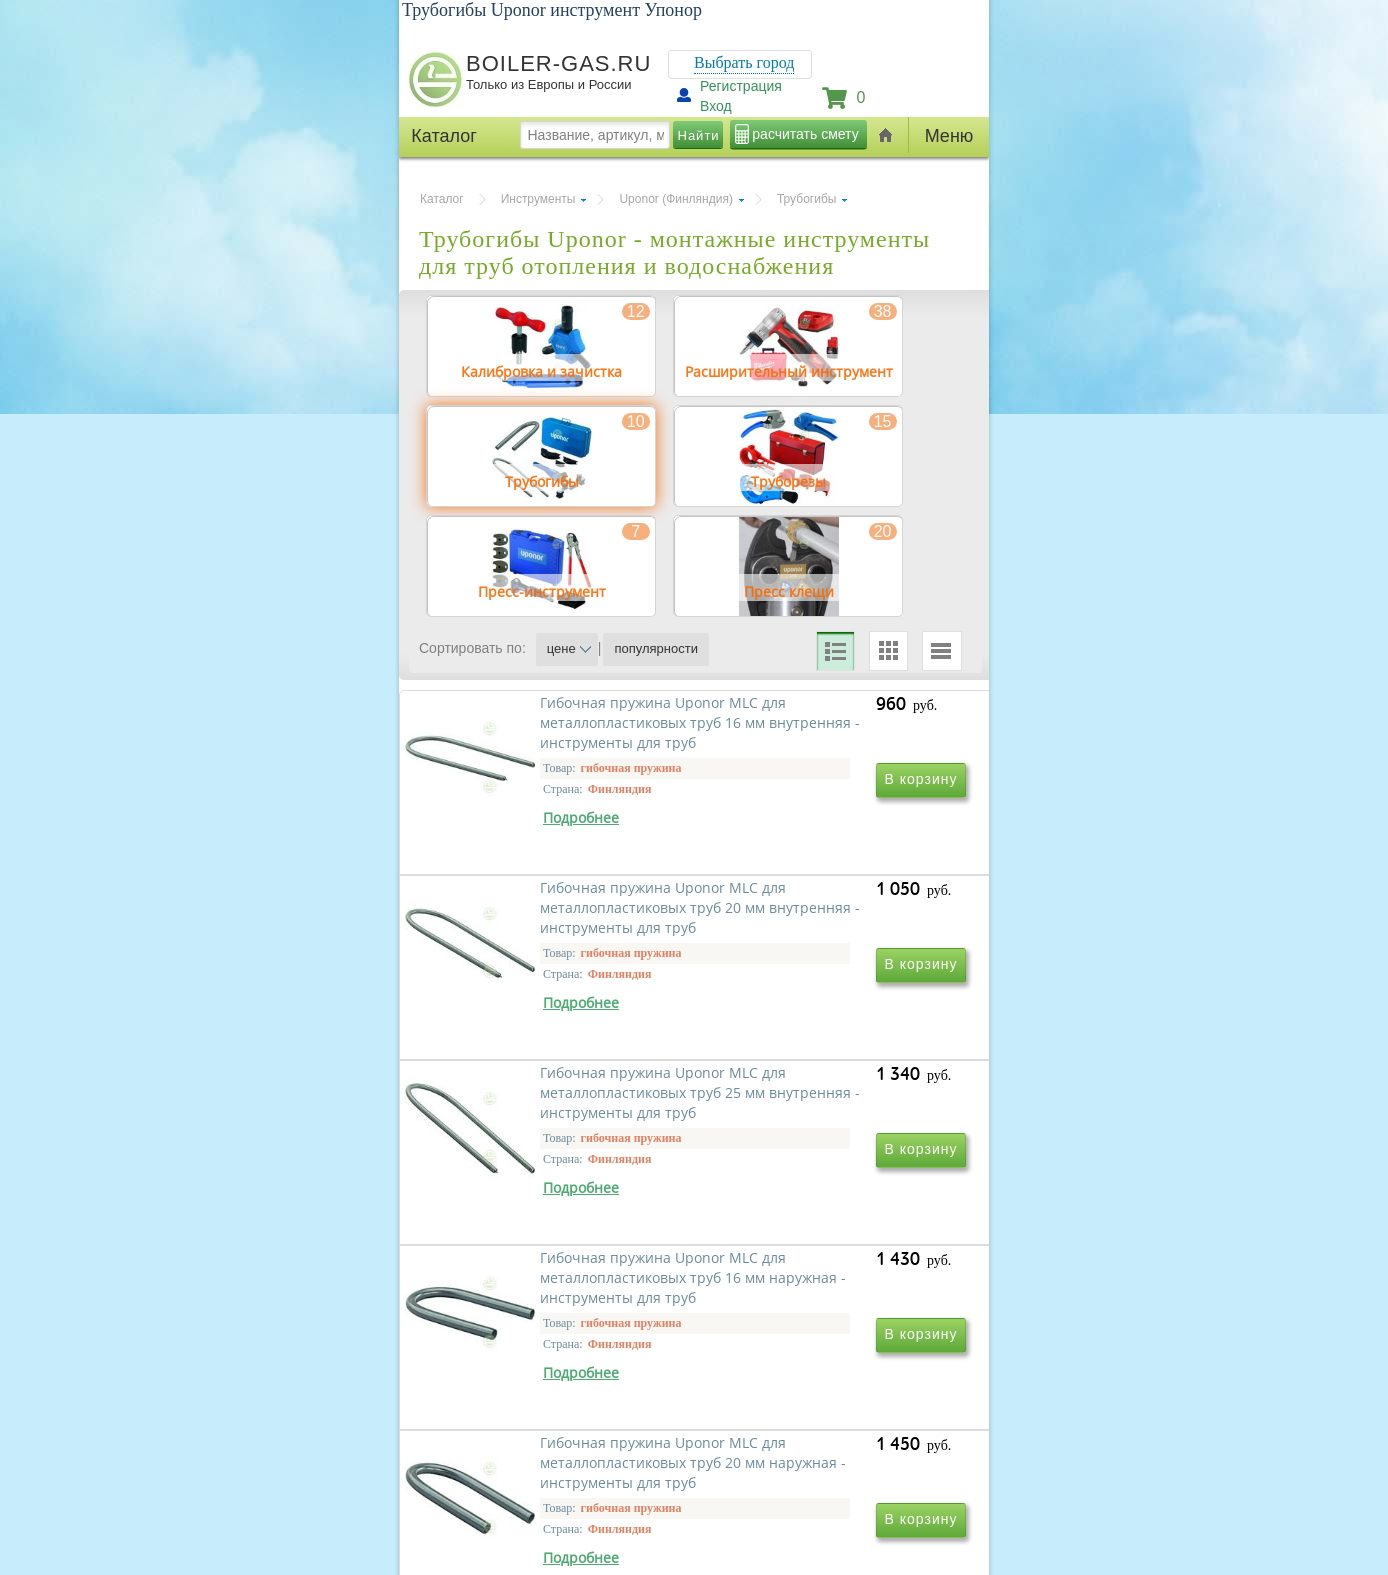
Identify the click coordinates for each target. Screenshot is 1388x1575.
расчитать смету (805, 134)
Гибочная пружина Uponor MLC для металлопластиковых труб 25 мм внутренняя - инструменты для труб (557, 1215)
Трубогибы (806, 199)
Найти (699, 135)
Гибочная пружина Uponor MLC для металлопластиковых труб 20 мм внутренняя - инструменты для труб (829, 927)
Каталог (442, 199)
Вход (716, 106)
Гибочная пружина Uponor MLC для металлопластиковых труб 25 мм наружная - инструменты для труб (829, 1503)
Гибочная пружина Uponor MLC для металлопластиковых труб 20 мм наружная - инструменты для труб (557, 1503)
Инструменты (538, 199)
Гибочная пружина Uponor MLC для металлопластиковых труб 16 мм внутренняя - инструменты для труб (557, 927)
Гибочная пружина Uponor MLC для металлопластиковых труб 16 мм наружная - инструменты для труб (829, 1215)
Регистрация (741, 86)
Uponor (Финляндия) (675, 199)
